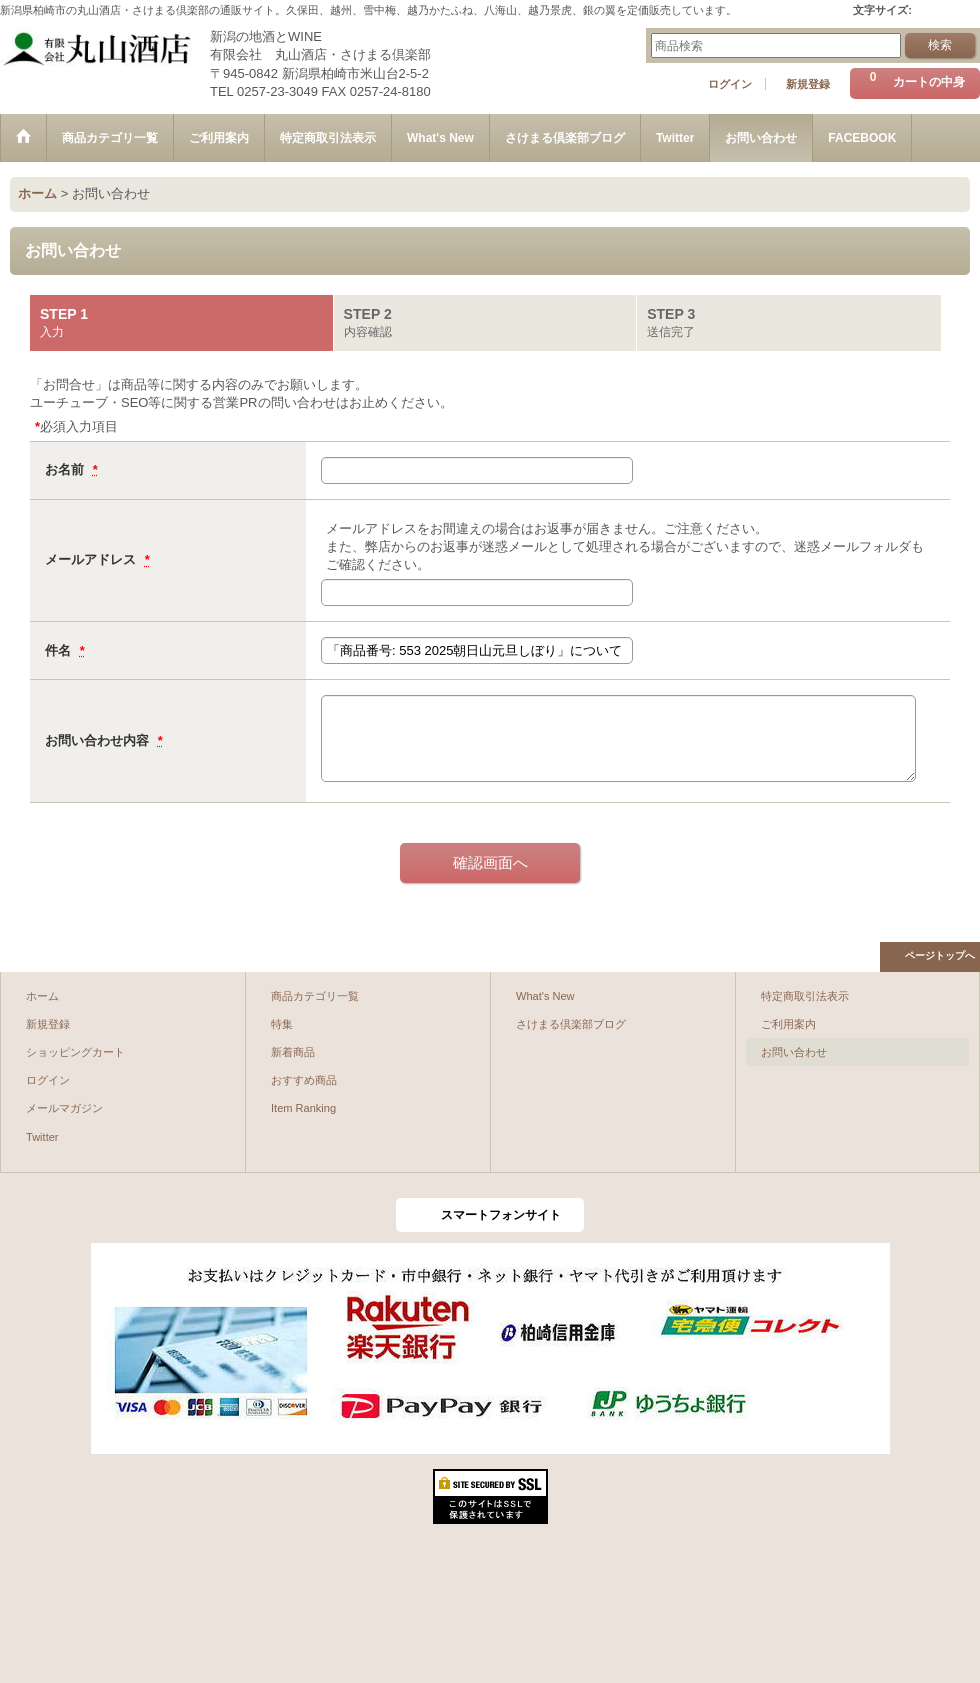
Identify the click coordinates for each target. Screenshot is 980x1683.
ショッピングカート (75, 1052)
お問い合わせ (794, 1052)
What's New (545, 996)
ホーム (42, 996)
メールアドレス (92, 559)
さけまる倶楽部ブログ (571, 1024)
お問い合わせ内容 (99, 740)
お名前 (66, 469)
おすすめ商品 (304, 1080)
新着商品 (293, 1052)
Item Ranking (303, 1108)
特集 (282, 1024)
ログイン (730, 84)
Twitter (42, 1137)
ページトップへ (940, 955)
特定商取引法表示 (805, 996)
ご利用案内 (788, 1024)
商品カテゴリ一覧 (315, 996)
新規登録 (808, 84)
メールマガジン (64, 1108)
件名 (60, 650)
